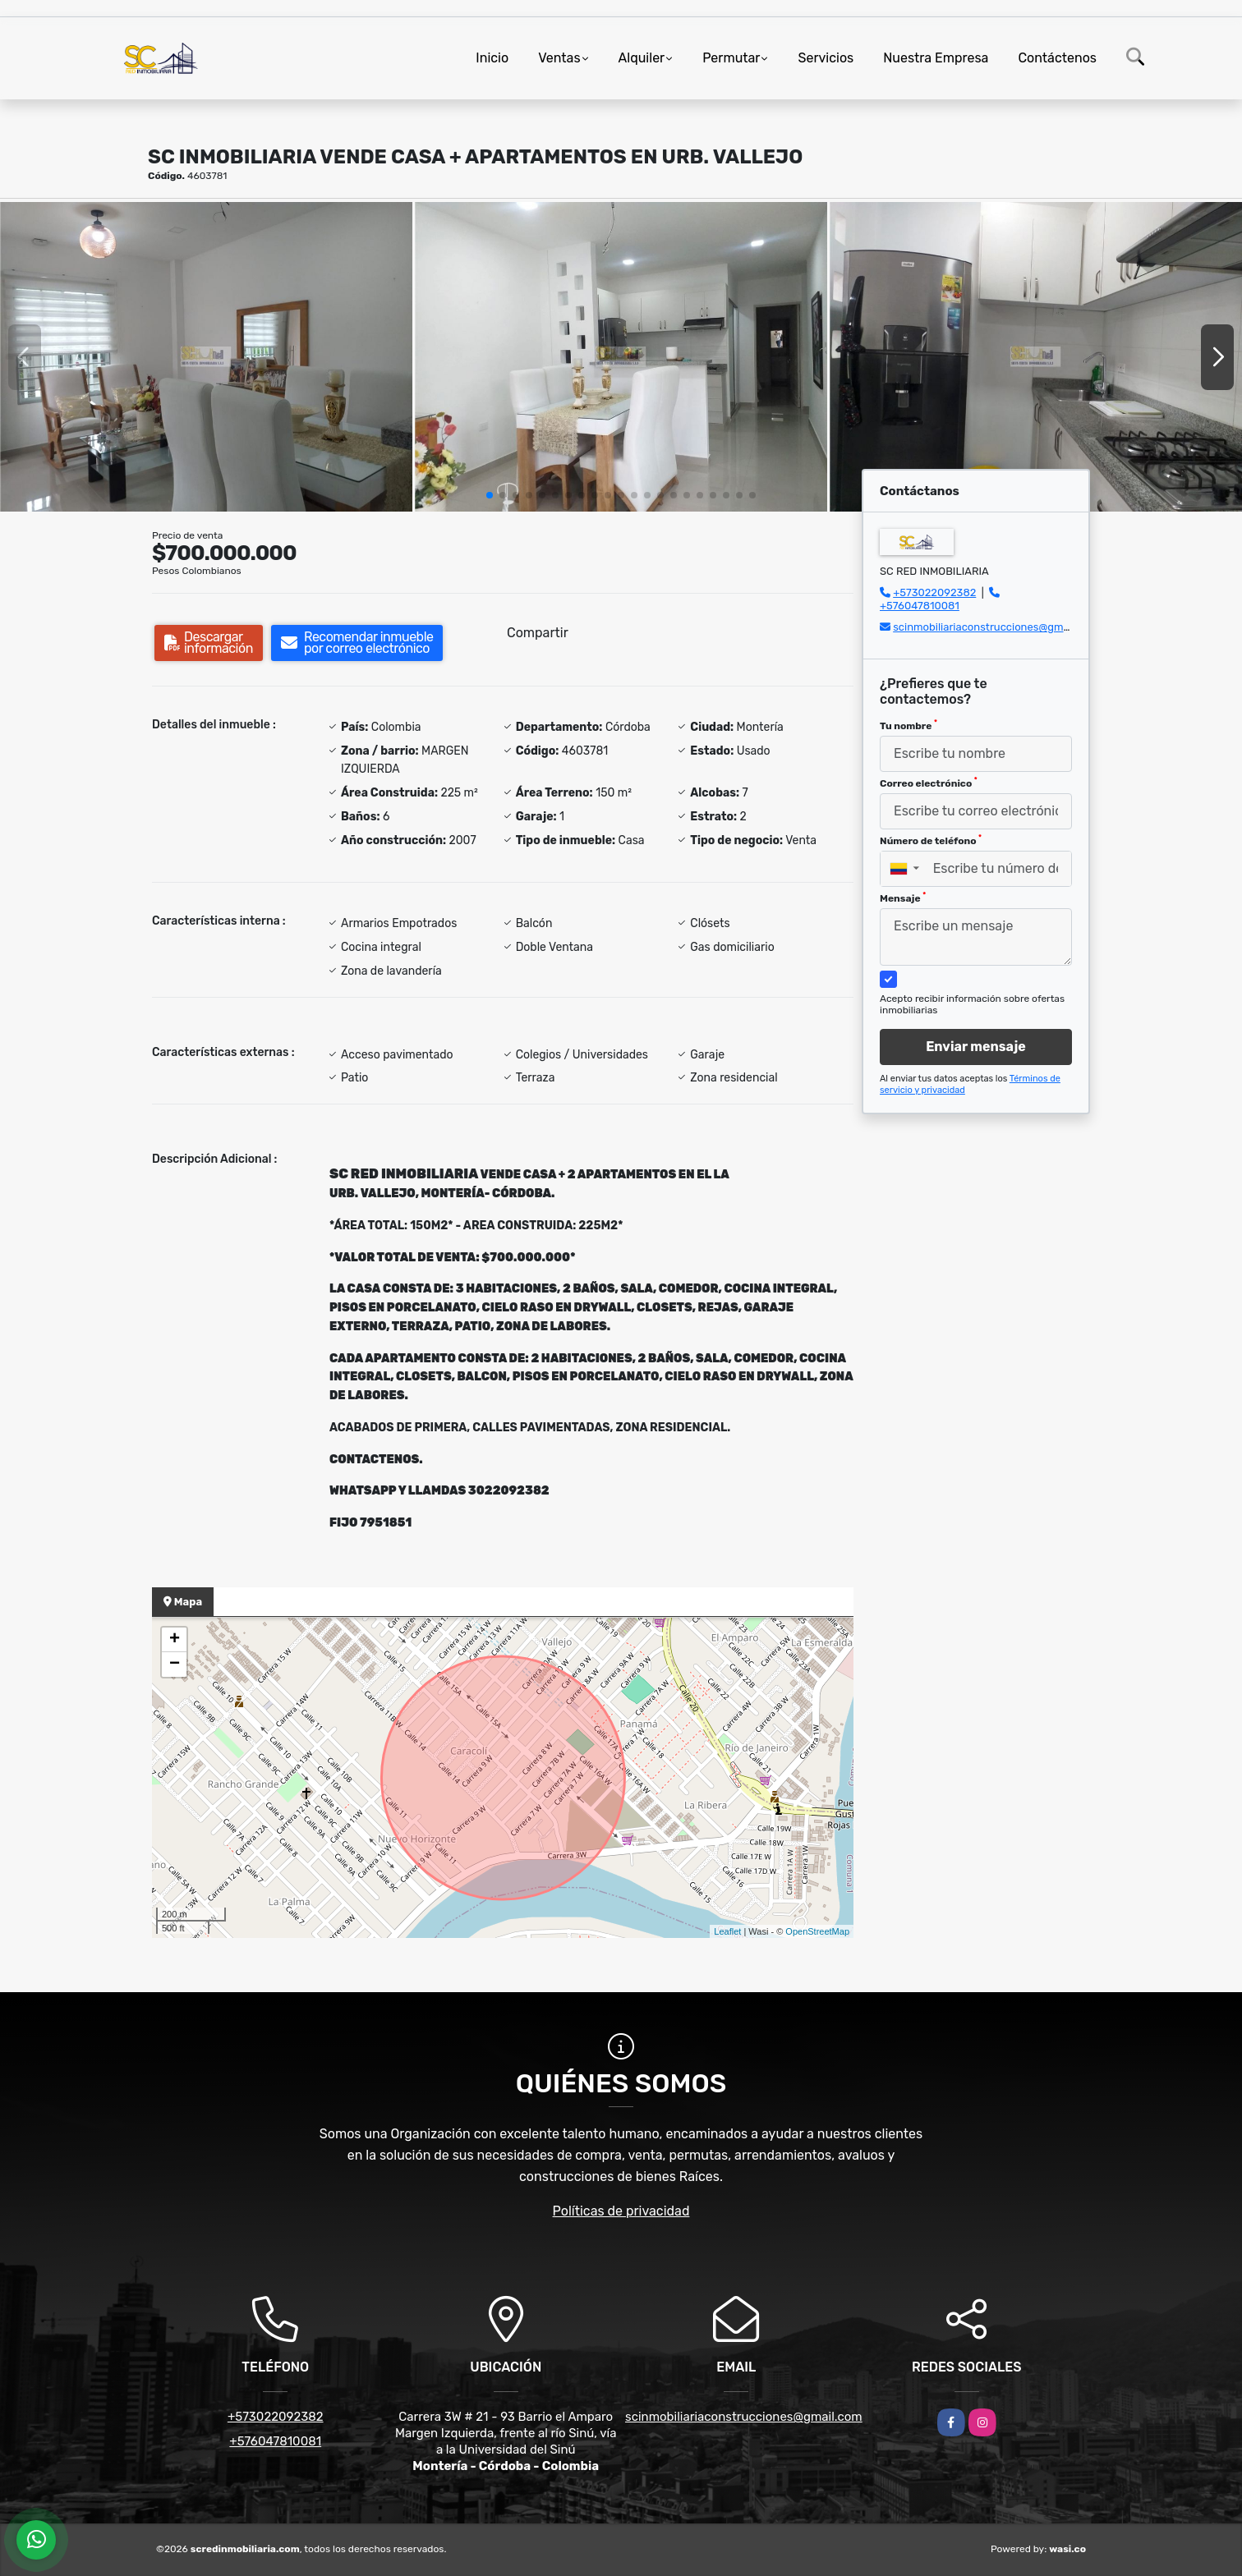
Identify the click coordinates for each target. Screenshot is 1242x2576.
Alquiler (642, 58)
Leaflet (727, 1931)
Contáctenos (1057, 58)
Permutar (731, 58)
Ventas (559, 58)
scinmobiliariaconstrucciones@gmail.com (995, 627)
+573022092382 (934, 592)
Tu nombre (908, 725)
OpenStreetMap (817, 1931)
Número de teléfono (931, 840)
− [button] (174, 1664)
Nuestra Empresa (935, 58)
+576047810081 (919, 605)
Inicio (492, 58)
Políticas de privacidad (621, 2211)
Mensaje (903, 897)
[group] (206, 357)
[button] (489, 495)
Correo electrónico (929, 782)
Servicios (825, 58)
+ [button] (174, 1640)
